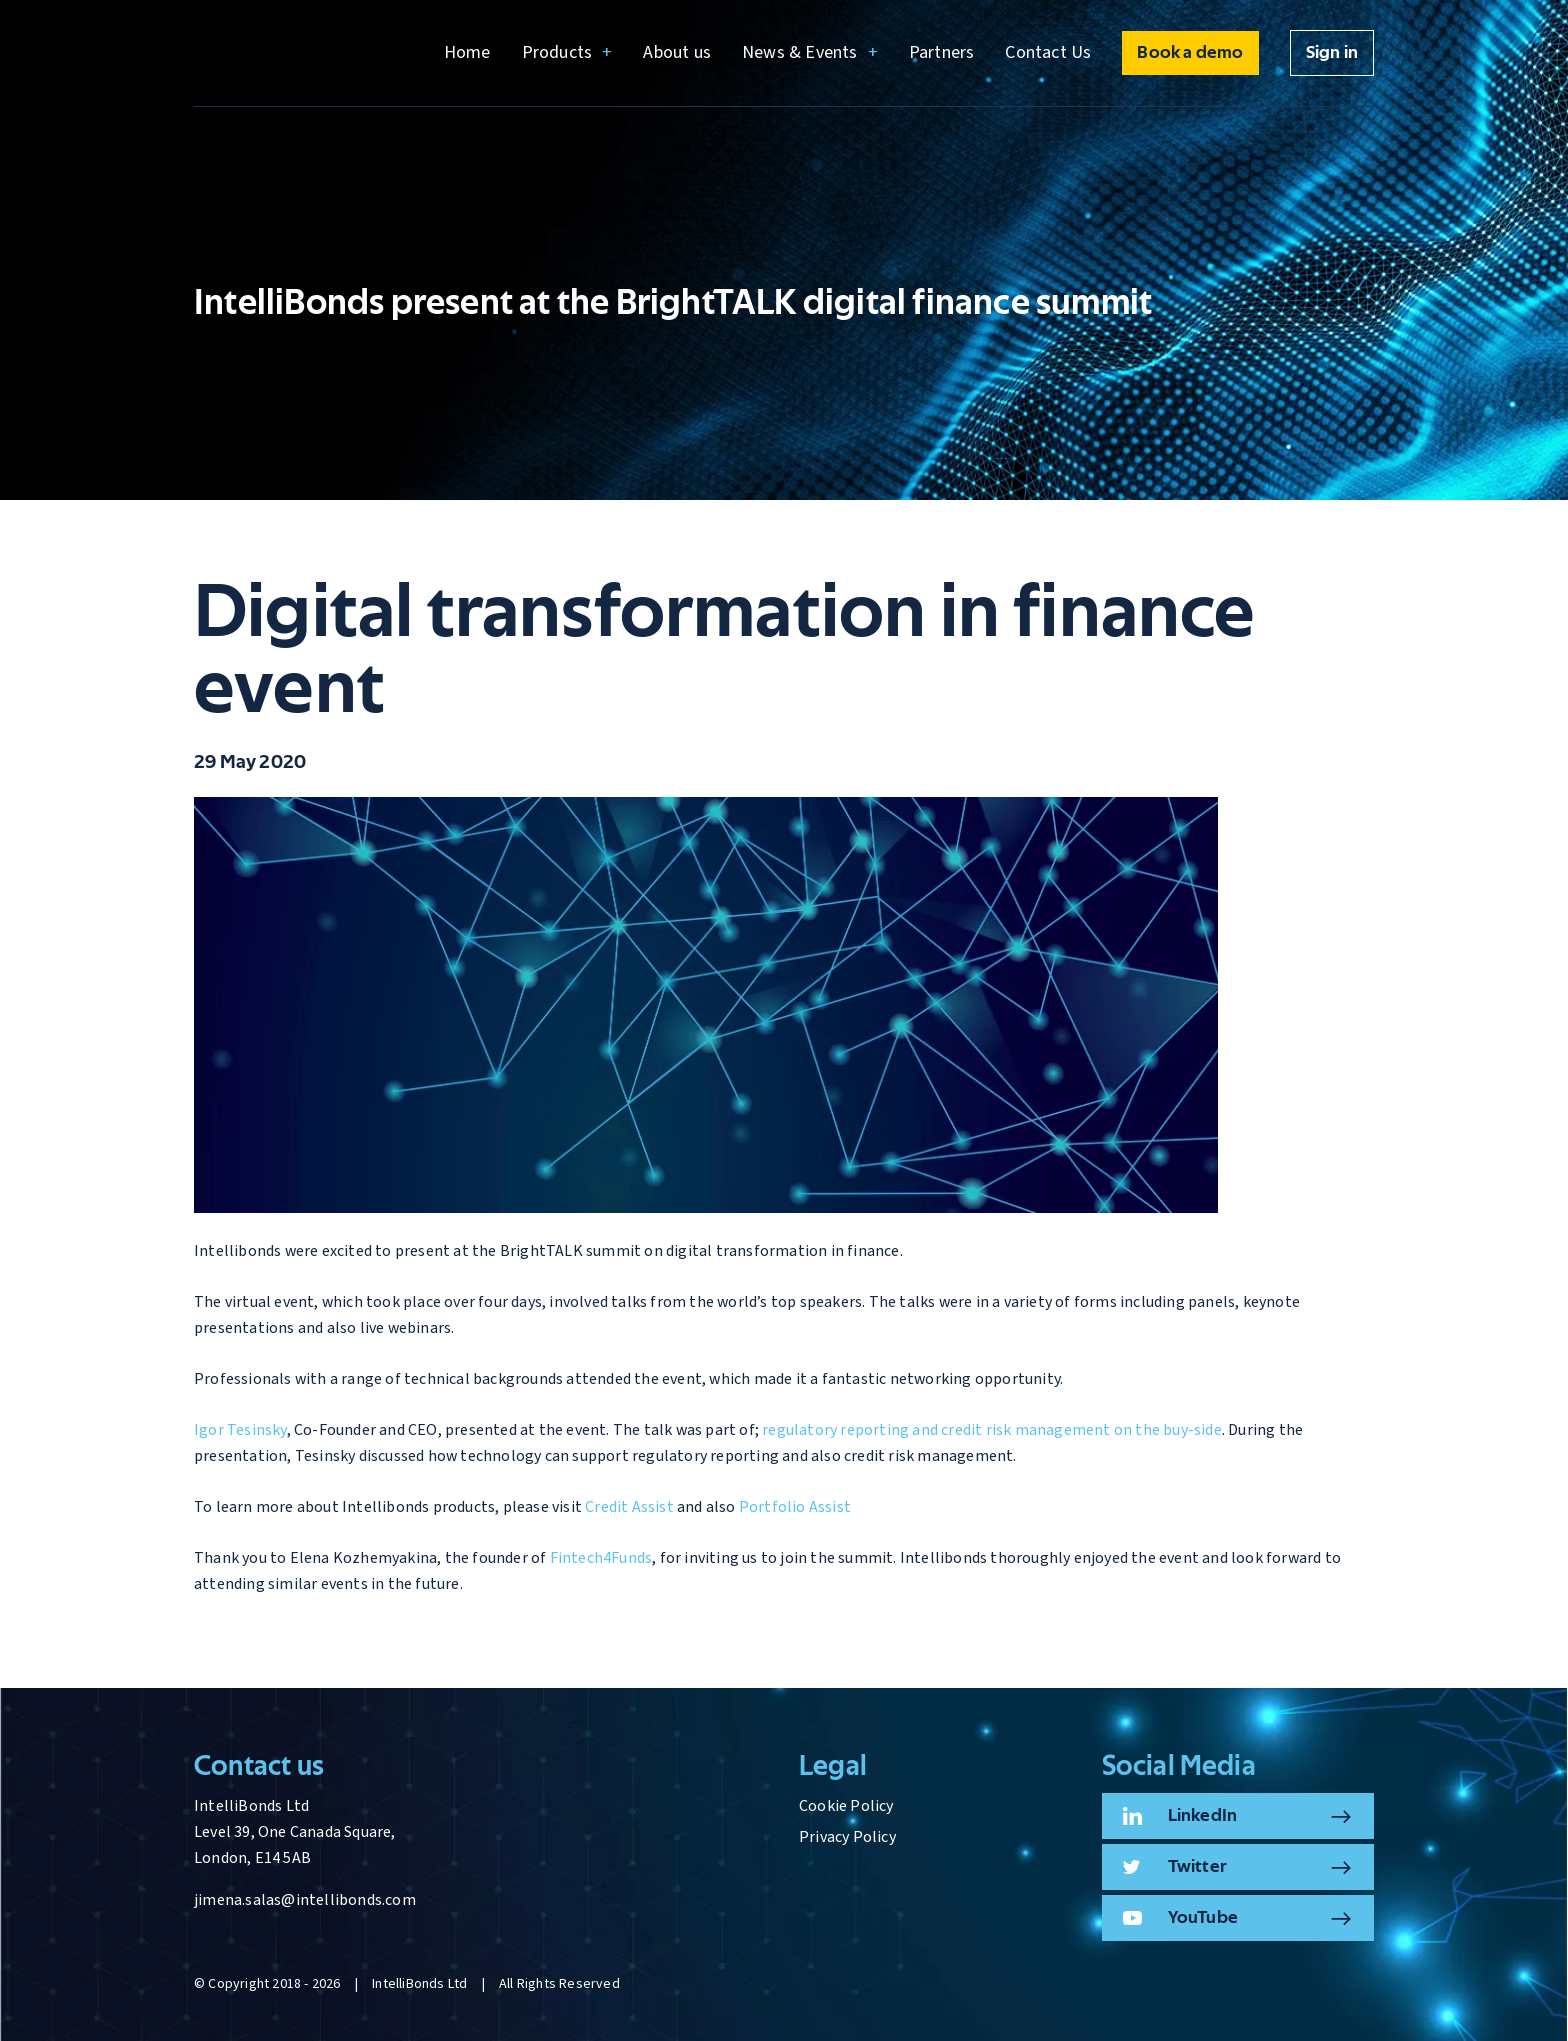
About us (677, 52)
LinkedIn (1203, 1816)
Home (467, 52)
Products (557, 52)
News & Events (800, 52)
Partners (942, 52)
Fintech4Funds (601, 1558)
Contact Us (1048, 52)
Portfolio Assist (795, 1507)
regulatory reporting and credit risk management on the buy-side (992, 1430)
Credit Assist (629, 1507)
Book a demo (1190, 53)
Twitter (1197, 1867)
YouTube (1203, 1918)
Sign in (1332, 53)
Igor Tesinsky (240, 1430)
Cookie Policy (846, 1806)
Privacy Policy (847, 1837)
